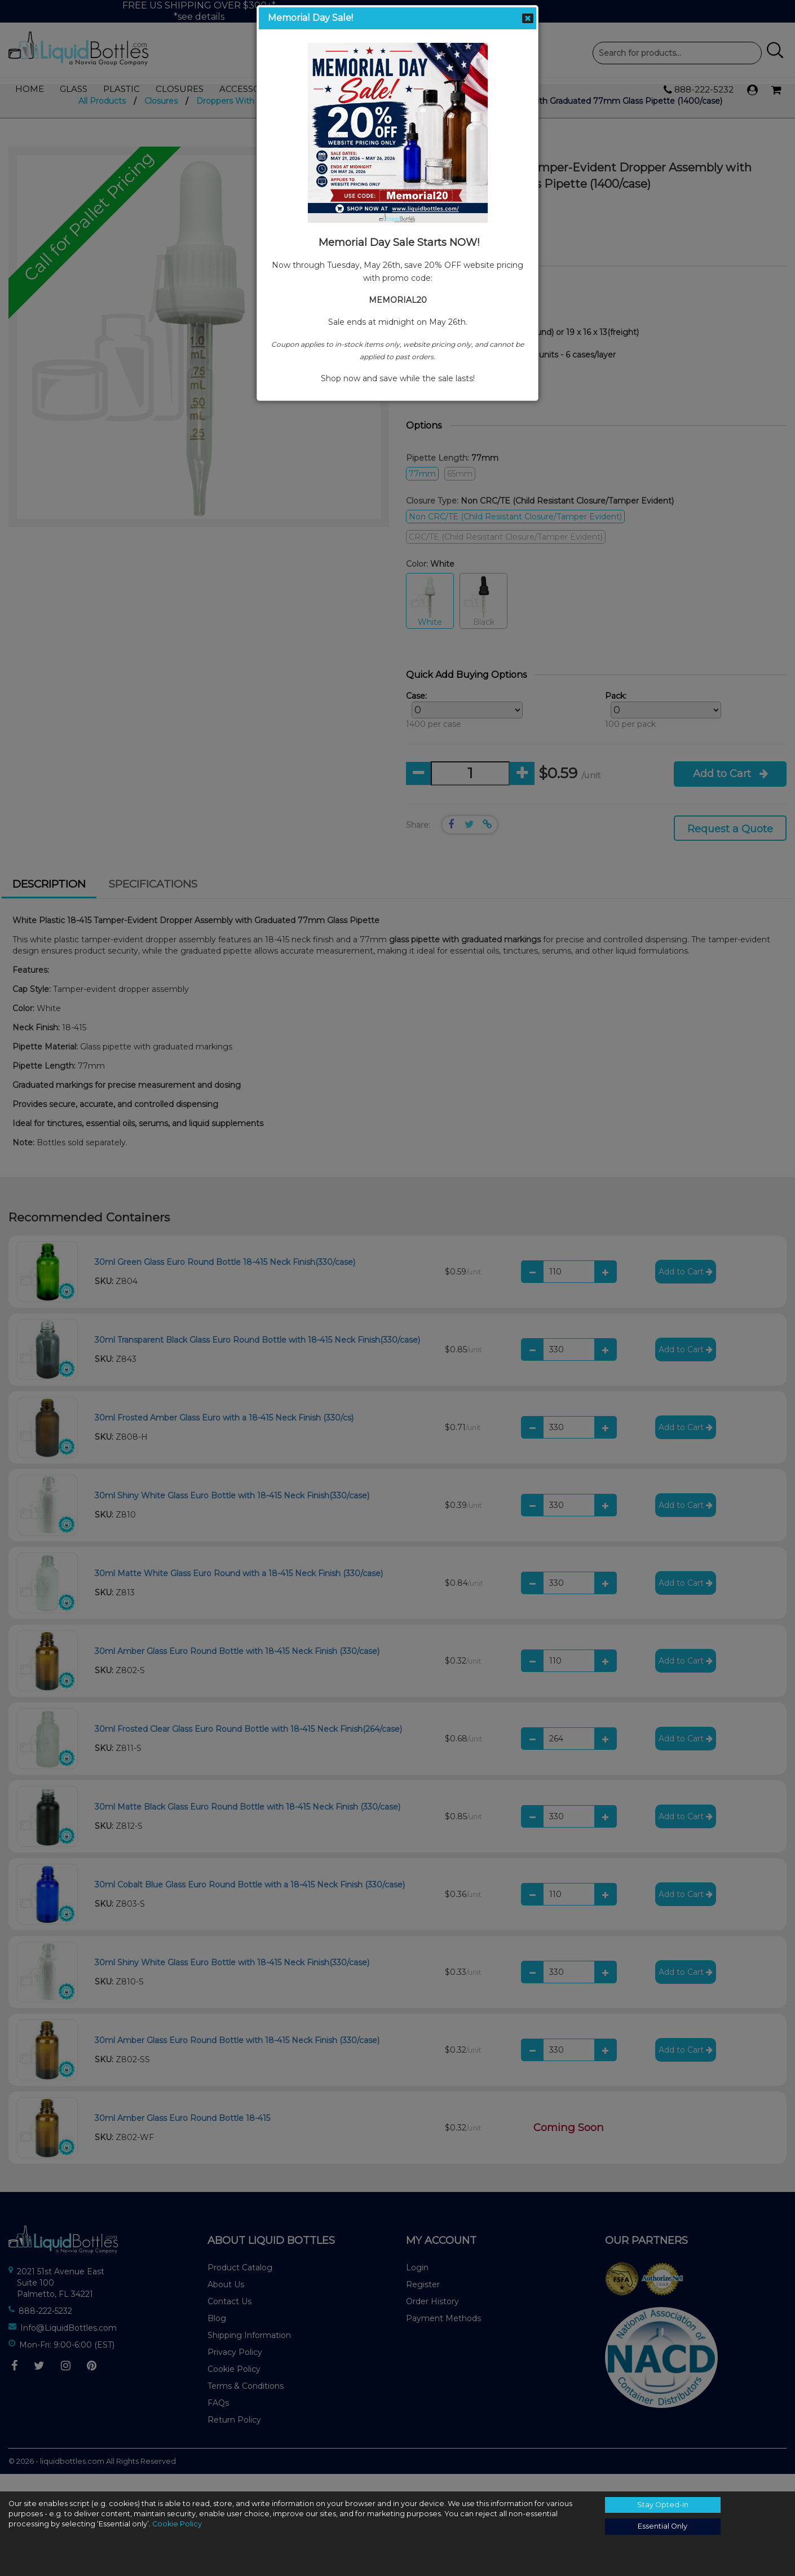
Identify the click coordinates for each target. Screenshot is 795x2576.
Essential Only (662, 2526)
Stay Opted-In (662, 2504)
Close (527, 18)
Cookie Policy (177, 2524)
